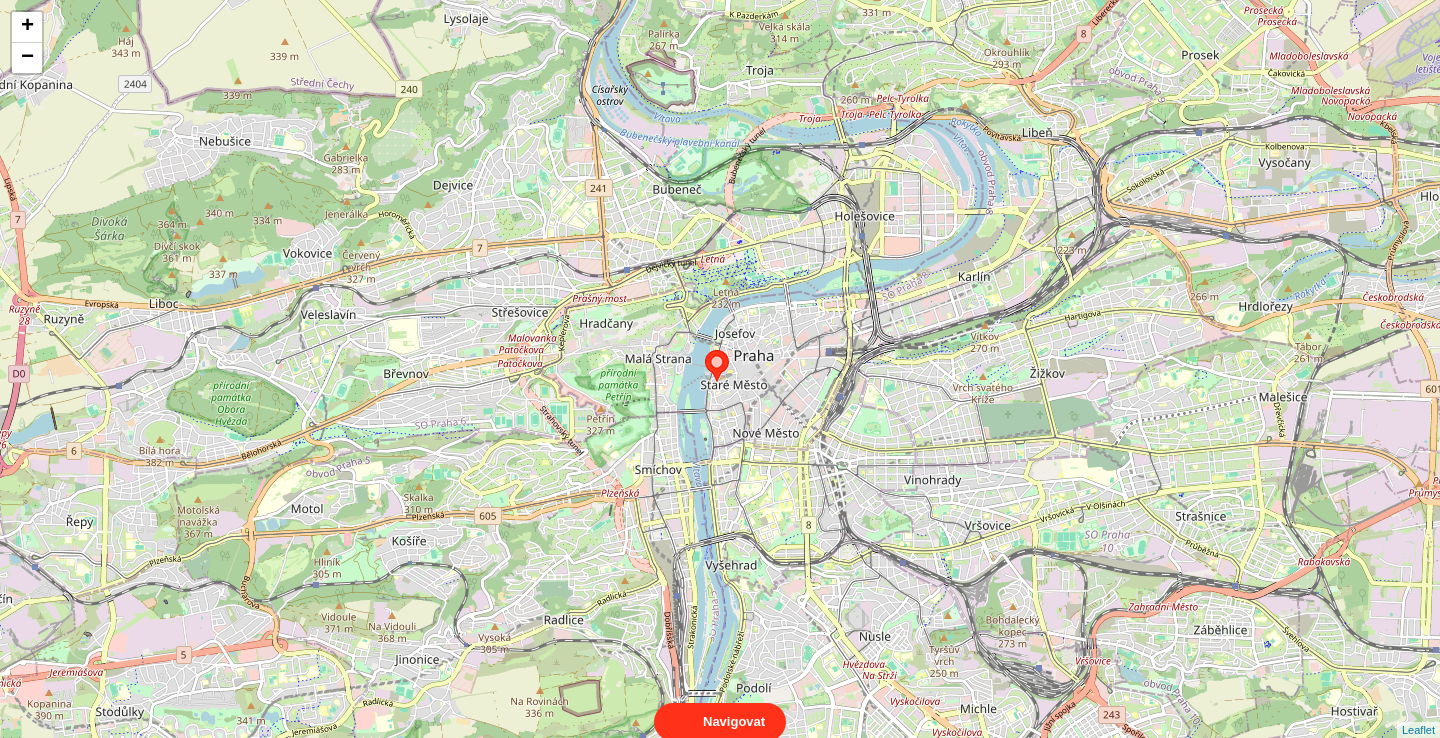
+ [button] (27, 27)
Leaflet (1418, 712)
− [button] (27, 58)
